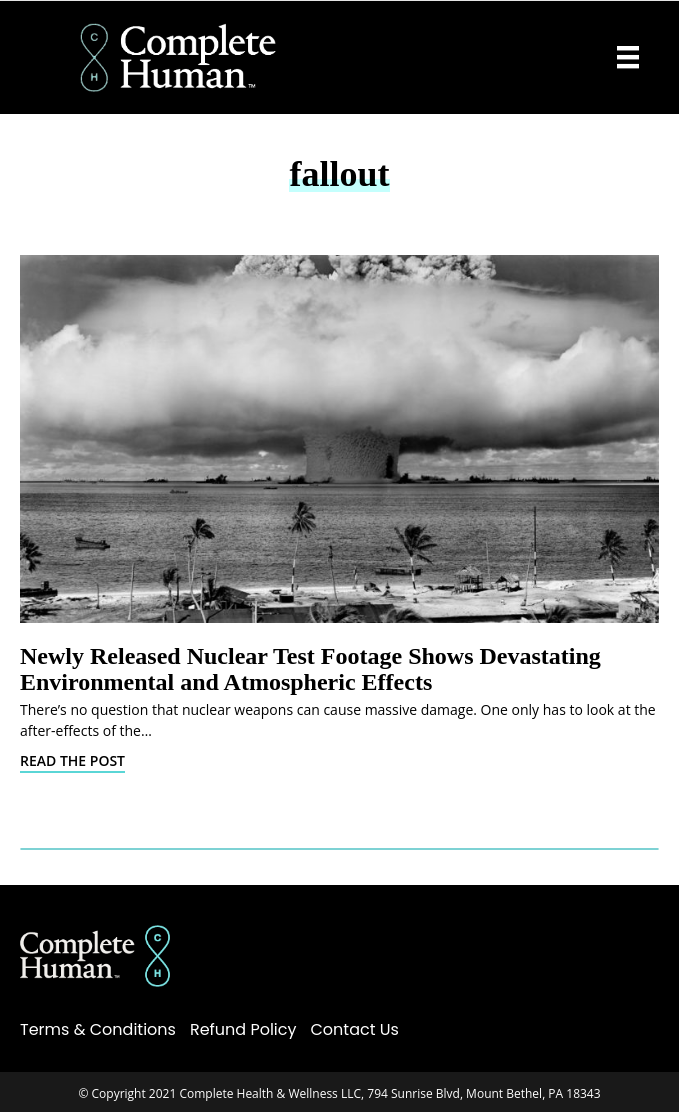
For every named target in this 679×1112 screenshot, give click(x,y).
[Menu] (628, 57)
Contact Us (355, 1029)
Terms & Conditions (98, 1029)
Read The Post (72, 760)
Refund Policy (243, 1029)
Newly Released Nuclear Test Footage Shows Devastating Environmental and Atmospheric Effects (310, 669)
